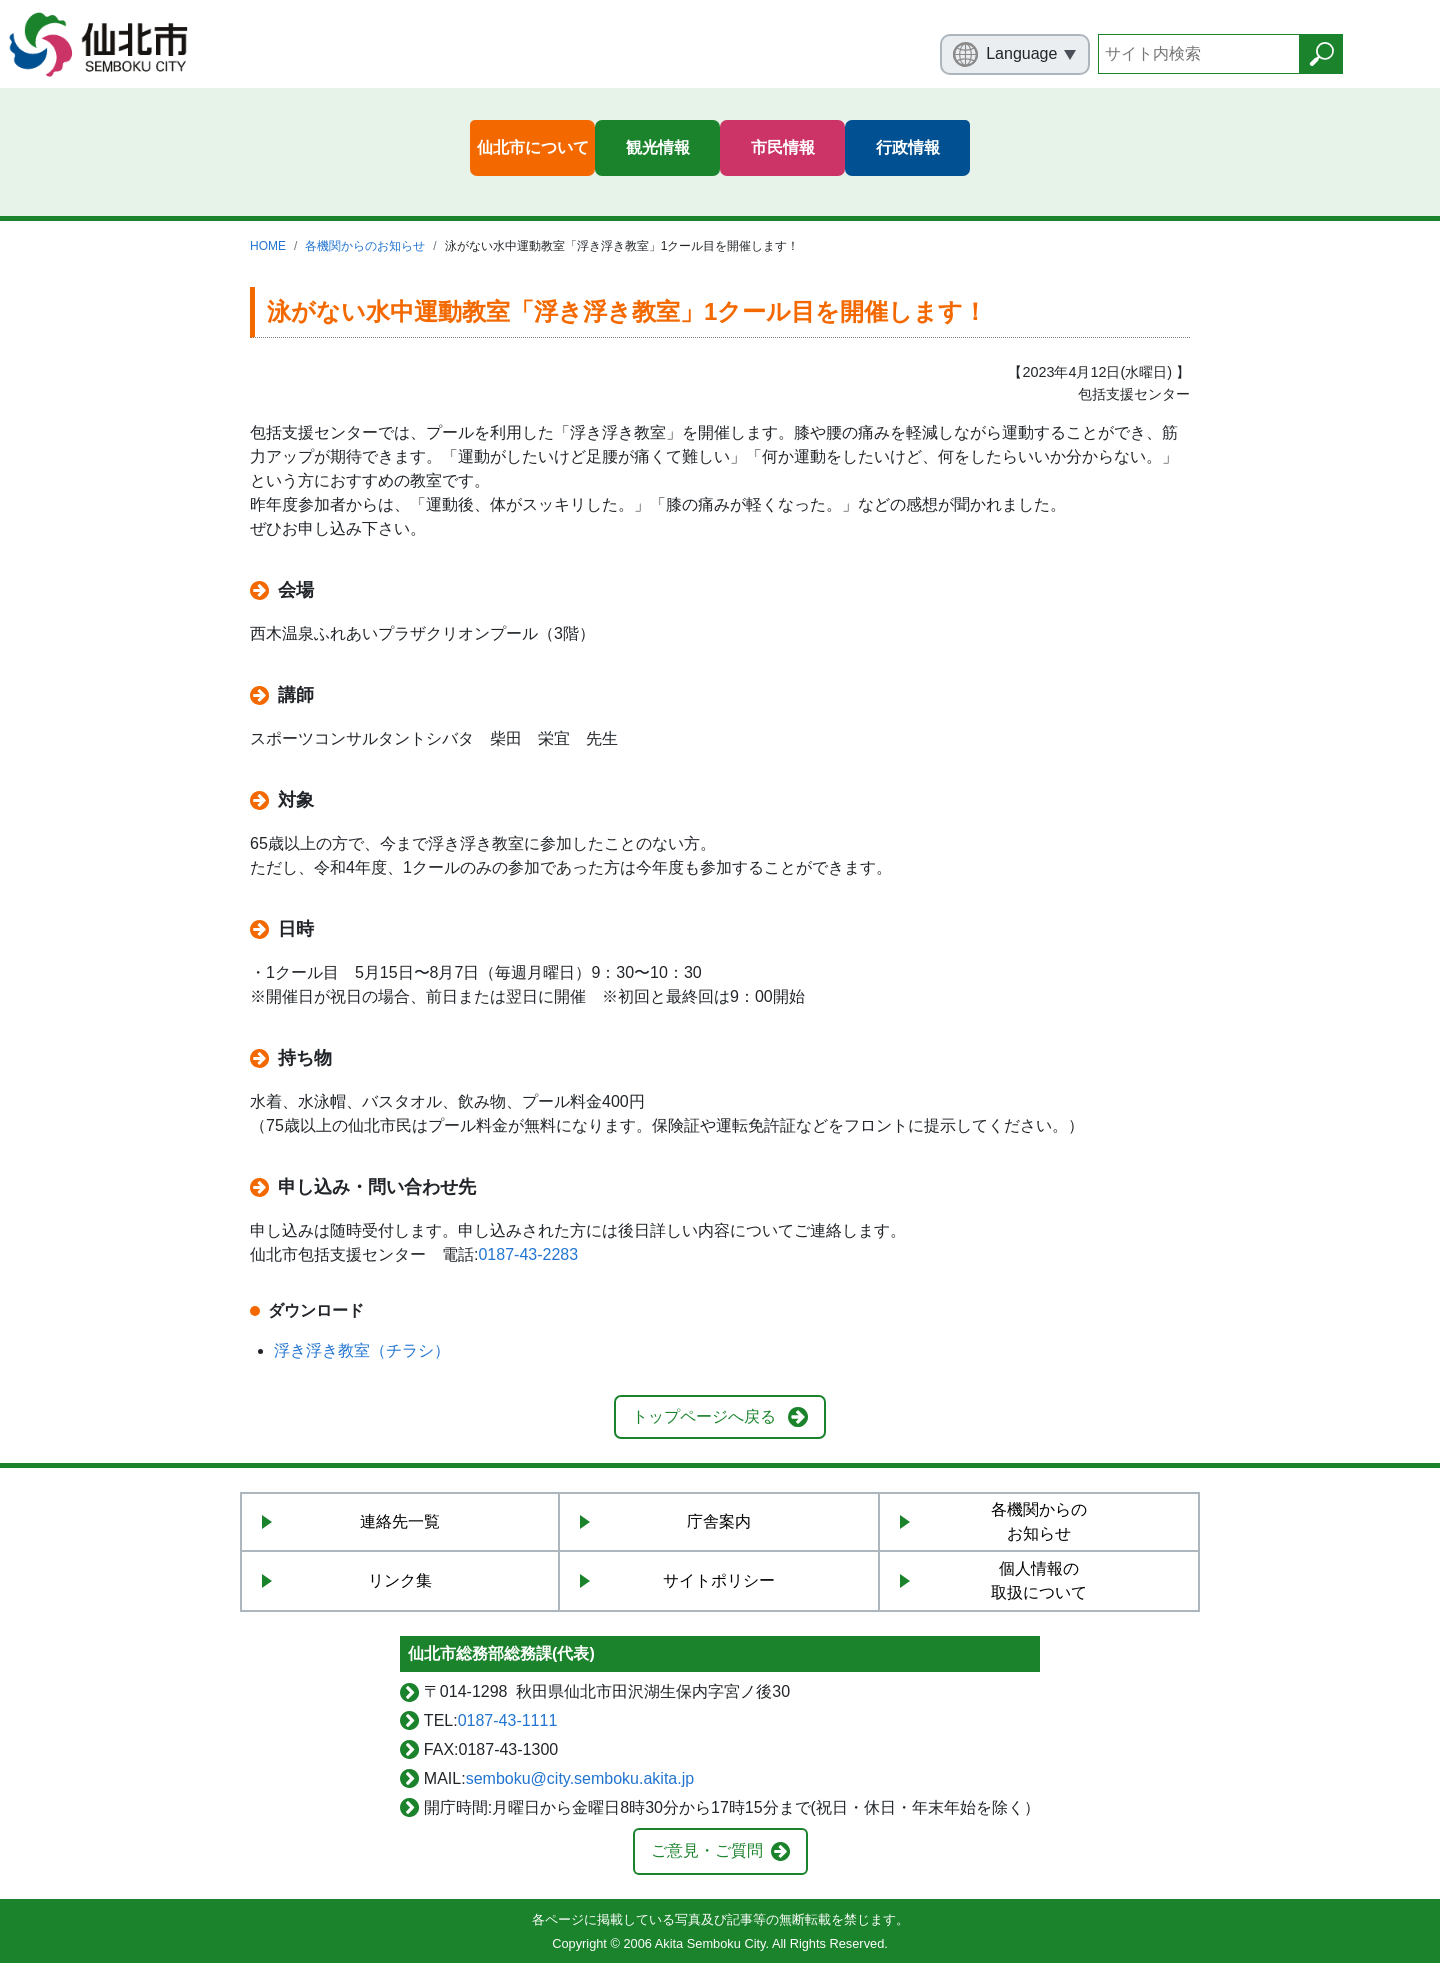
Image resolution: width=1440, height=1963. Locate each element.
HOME (268, 246)
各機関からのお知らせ (365, 246)
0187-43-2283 (528, 1254)
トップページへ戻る (704, 1416)
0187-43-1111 (508, 1720)
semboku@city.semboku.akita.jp (580, 1778)
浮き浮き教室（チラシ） (362, 1350)
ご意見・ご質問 (707, 1850)
